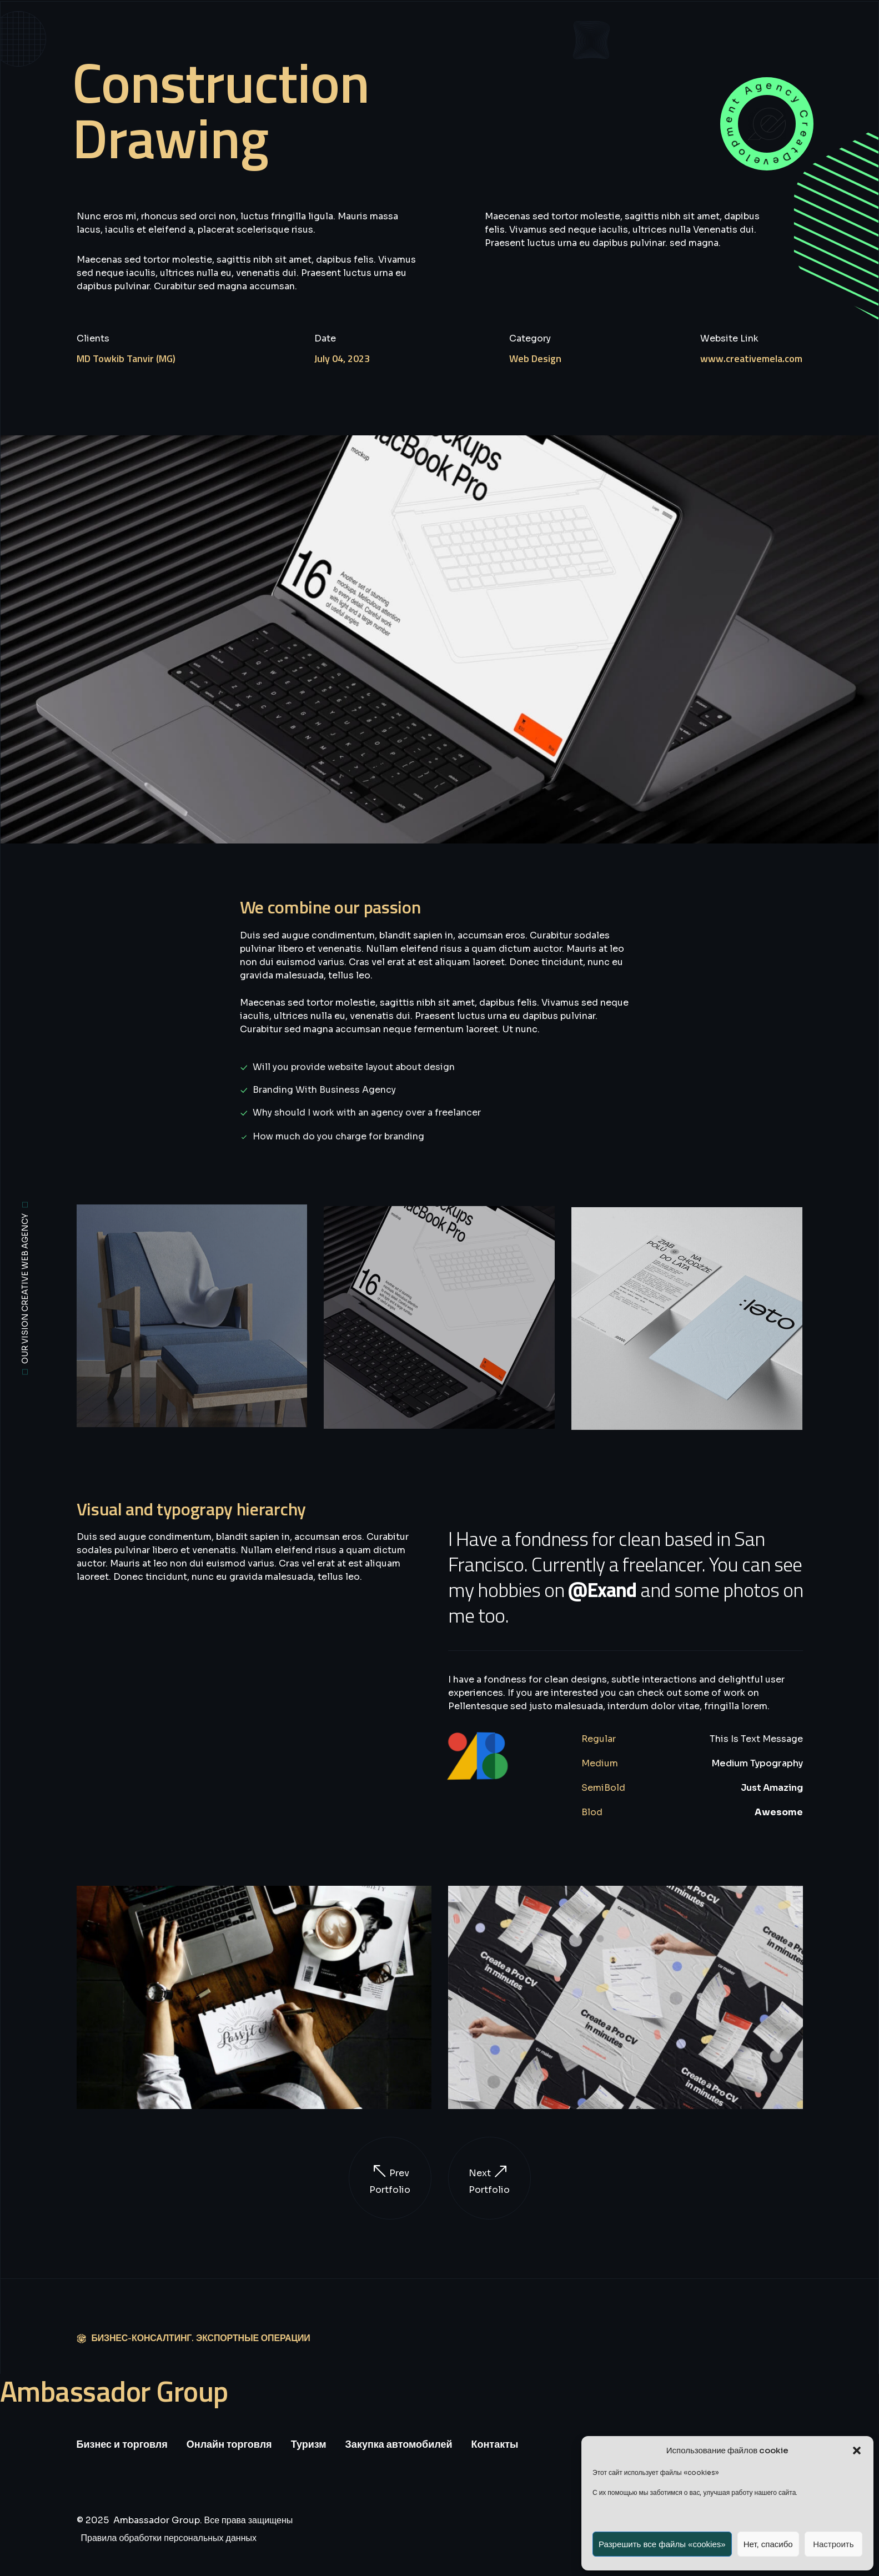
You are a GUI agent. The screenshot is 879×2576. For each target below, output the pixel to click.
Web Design (535, 358)
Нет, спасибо (768, 2544)
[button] (856, 2450)
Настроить (833, 2544)
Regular (598, 1739)
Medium (599, 1763)
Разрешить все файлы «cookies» (662, 2544)
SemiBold (603, 1788)
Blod (591, 1812)
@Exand (602, 1589)
